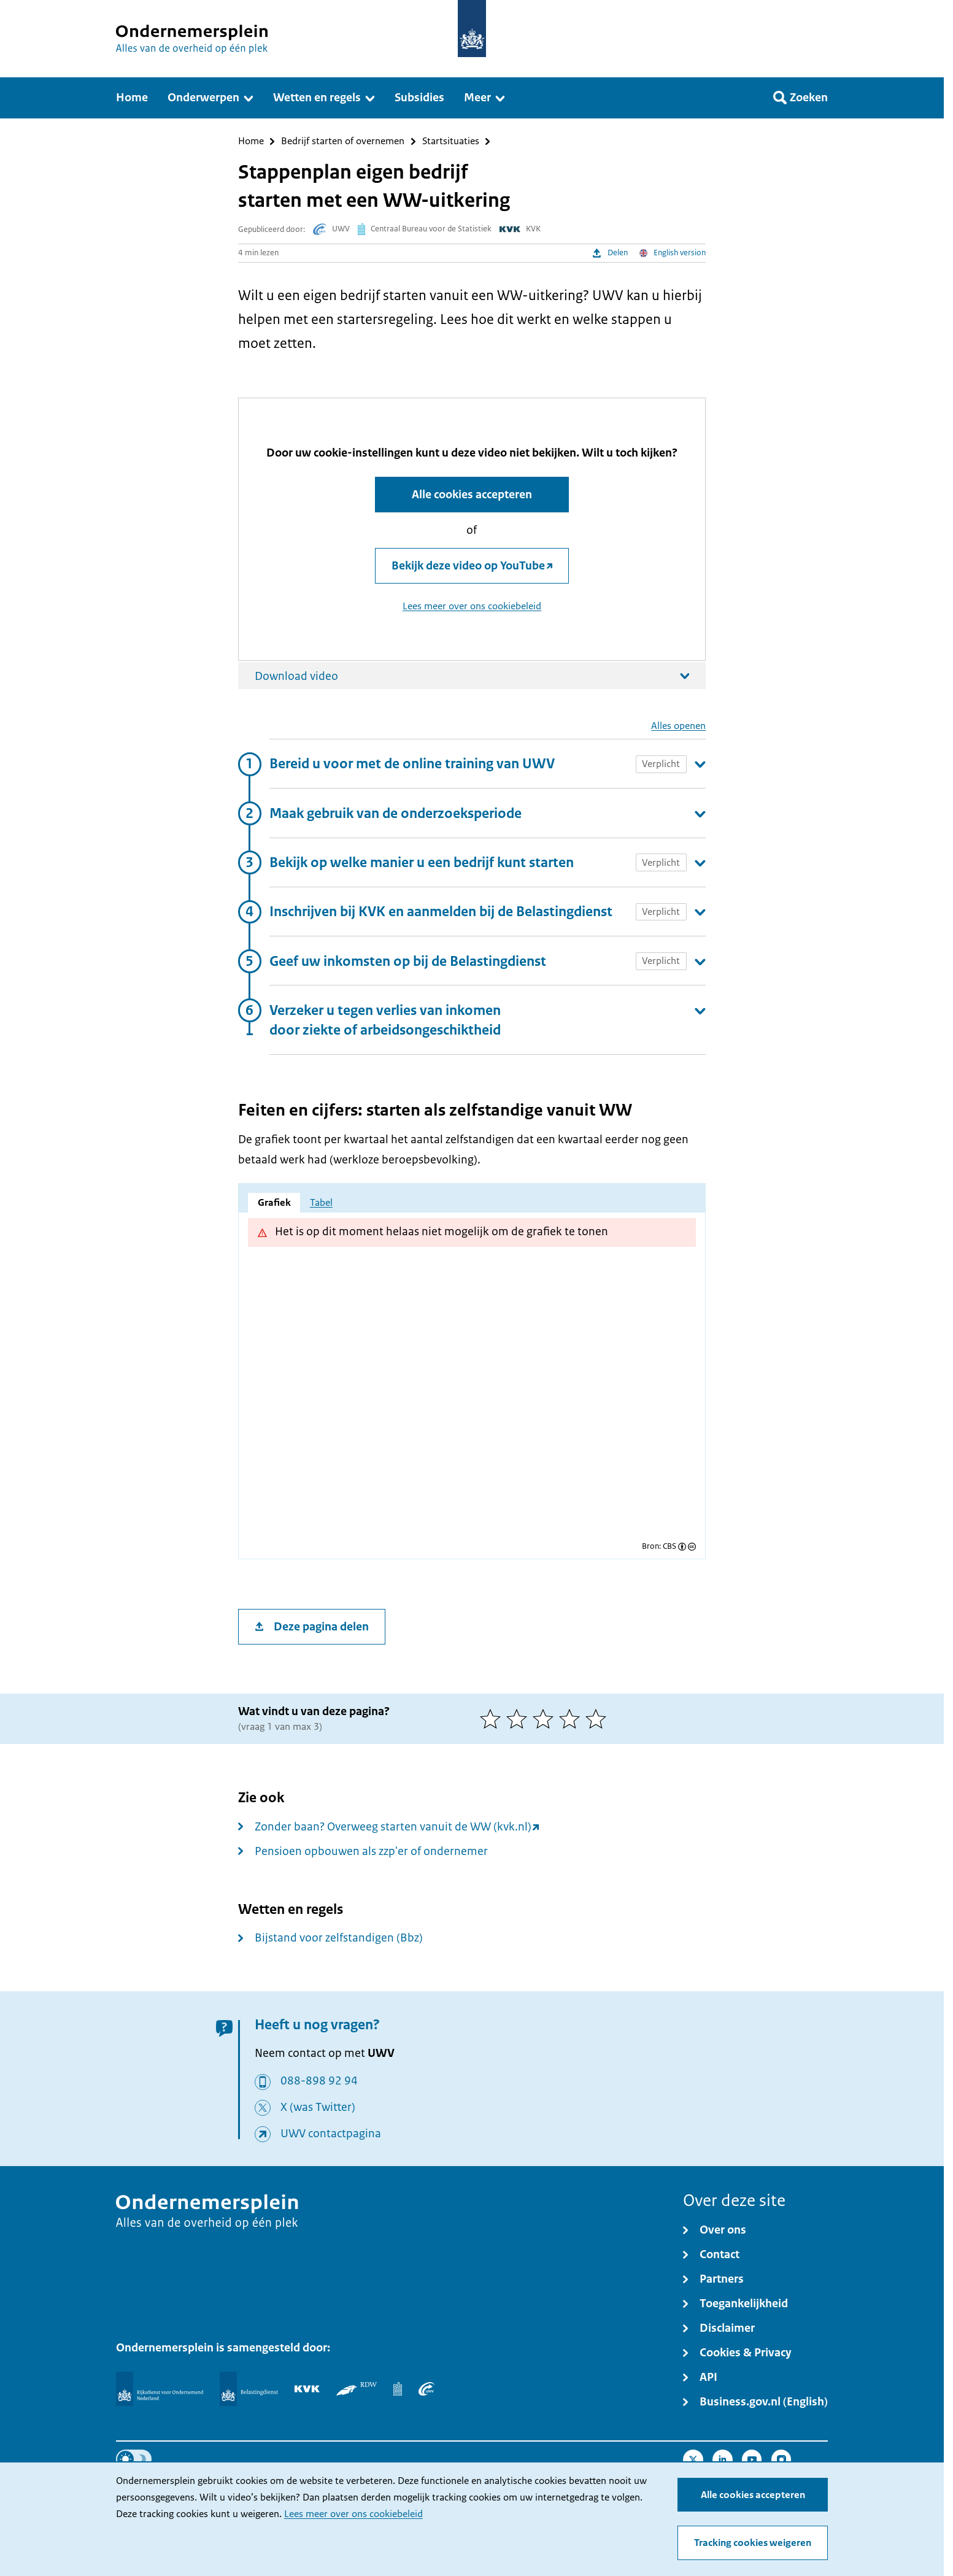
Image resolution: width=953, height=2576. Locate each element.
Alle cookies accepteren (753, 2495)
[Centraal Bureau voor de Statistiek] (398, 2389)
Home (251, 141)
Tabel (321, 1203)
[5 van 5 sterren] (598, 1719)
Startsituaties (450, 141)
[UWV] (426, 2389)
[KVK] (307, 2389)
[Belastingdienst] (249, 2389)
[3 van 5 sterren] (546, 1719)
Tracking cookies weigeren (752, 2543)
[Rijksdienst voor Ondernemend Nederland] (159, 2389)
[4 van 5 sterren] (572, 1719)
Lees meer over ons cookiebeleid (353, 2514)
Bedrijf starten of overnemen (342, 141)
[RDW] (356, 2389)
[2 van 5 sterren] (519, 1719)
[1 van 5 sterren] (493, 1719)
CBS (669, 1546)
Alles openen (678, 726)
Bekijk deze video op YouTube (468, 565)
